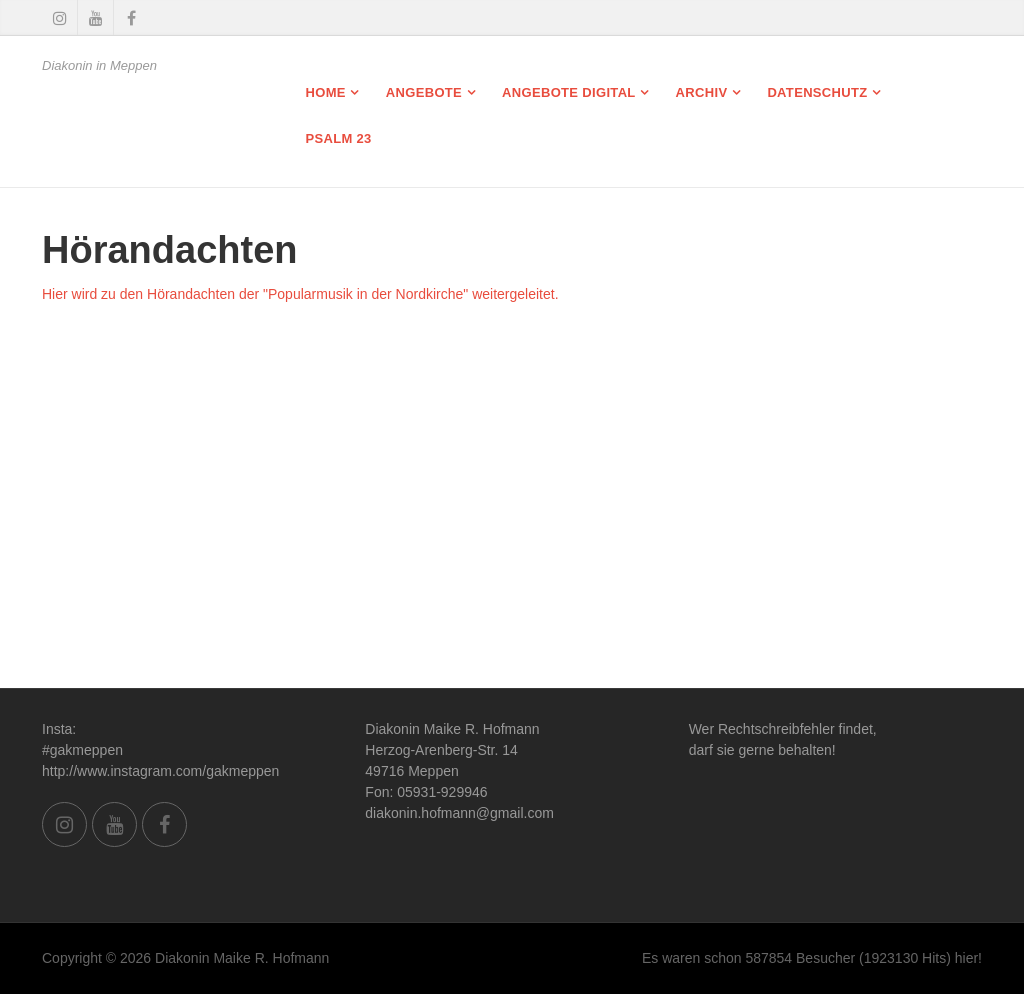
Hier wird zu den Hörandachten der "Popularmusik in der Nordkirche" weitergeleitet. (300, 294)
